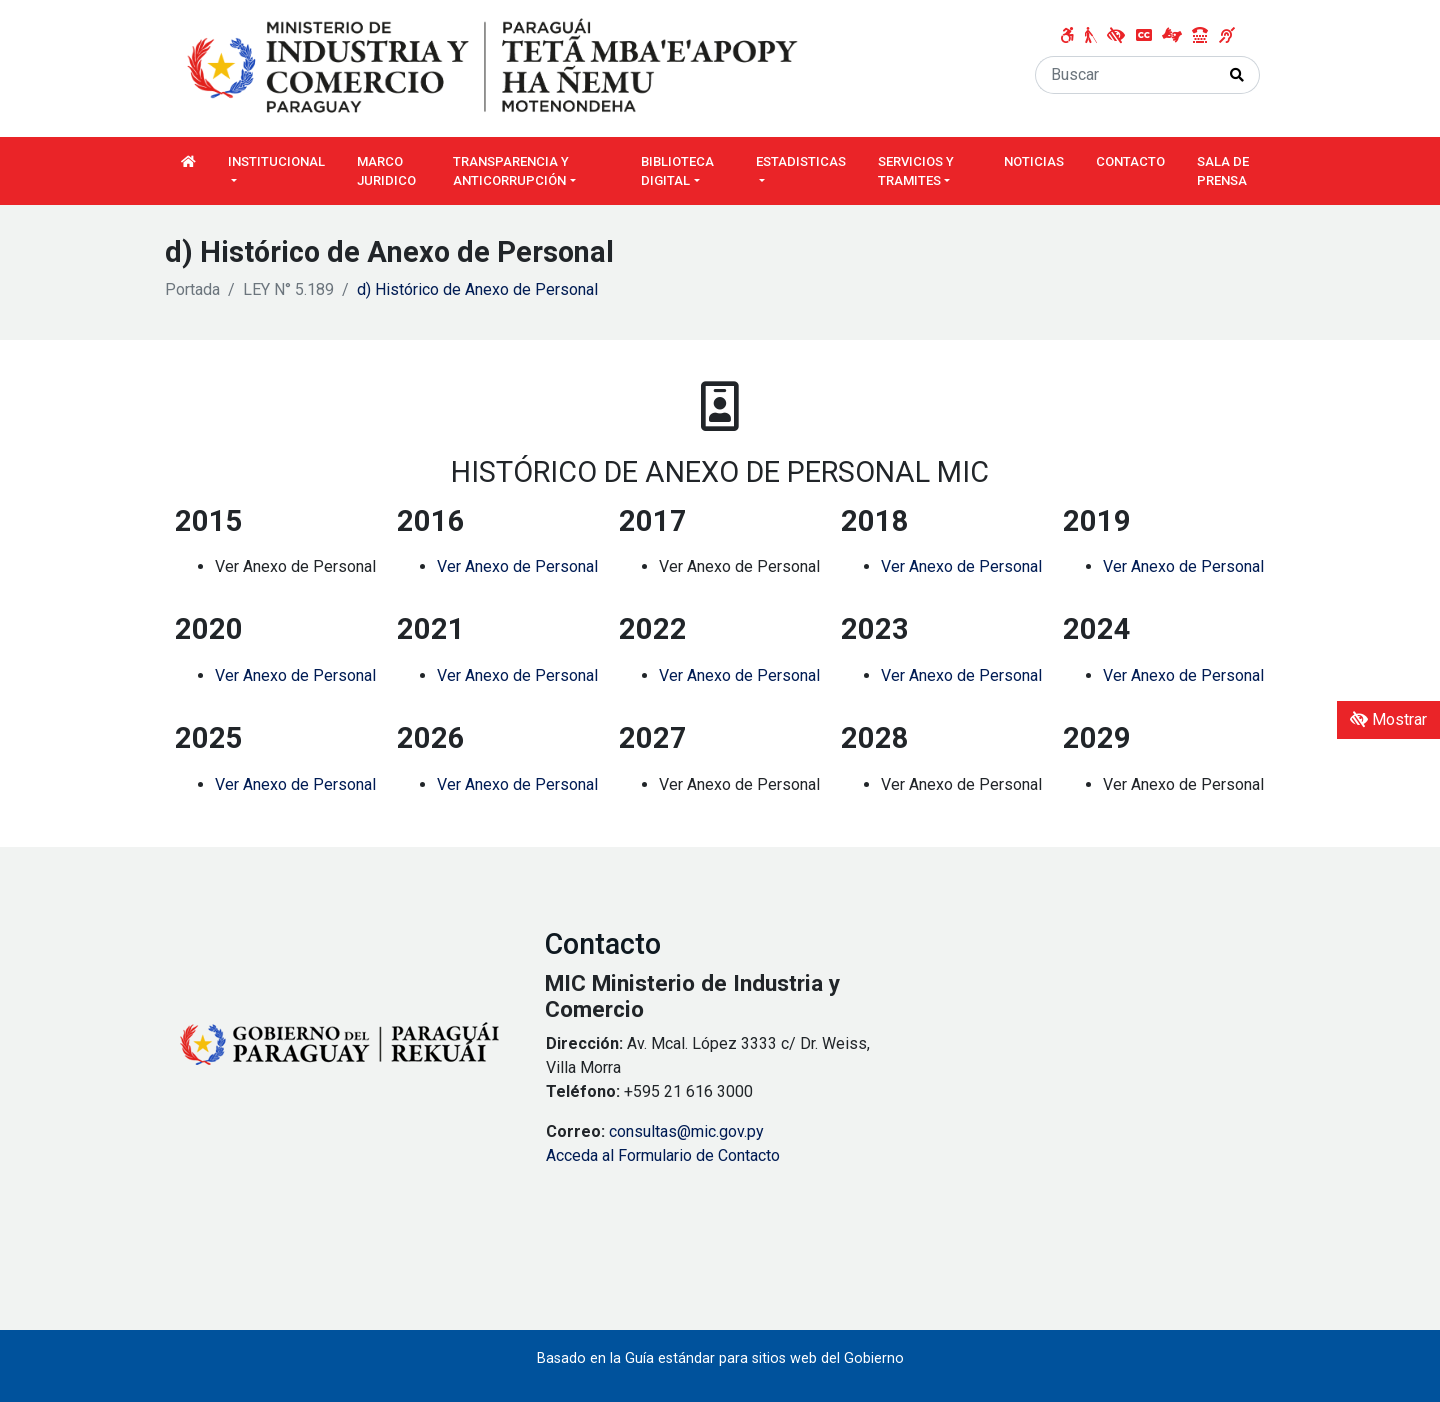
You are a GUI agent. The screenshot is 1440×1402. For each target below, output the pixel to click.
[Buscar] (1125, 75)
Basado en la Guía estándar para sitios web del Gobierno (720, 1358)
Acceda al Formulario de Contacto (663, 1155)
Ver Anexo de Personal (517, 566)
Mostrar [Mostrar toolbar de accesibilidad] (1388, 719)
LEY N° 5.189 (288, 289)
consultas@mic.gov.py (686, 1131)
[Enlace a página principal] (495, 67)
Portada (192, 289)
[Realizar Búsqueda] (1237, 75)
